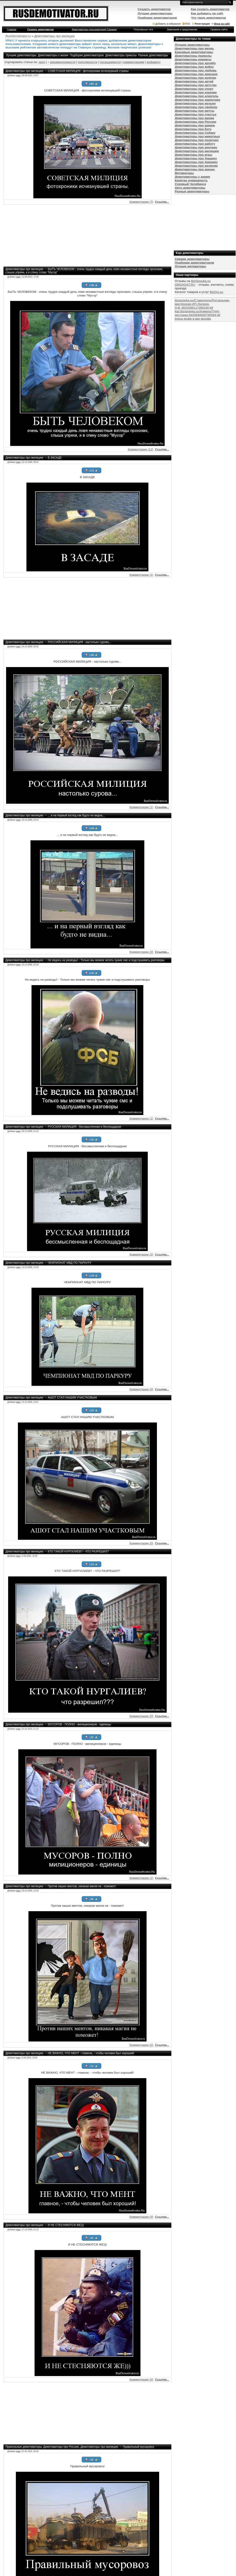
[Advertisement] (87, 234)
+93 (92, 1737)
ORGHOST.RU (185, 284)
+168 (91, 285)
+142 (91, 972)
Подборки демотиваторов (87, 55)
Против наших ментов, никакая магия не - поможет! (82, 1886)
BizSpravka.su (201, 281)
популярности (87, 62)
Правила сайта (218, 29)
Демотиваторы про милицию (24, 70)
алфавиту (154, 62)
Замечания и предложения (182, 29)
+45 (92, 2459)
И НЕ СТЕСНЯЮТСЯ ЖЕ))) (66, 2225)
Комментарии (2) (141, 1254)
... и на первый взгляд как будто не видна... (76, 815)
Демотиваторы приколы (121, 55)
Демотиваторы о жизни (53, 55)
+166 (91, 654)
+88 (92, 1899)
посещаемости (110, 62)
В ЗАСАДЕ (55, 457)
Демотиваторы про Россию (61, 2446)
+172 (91, 470)
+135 (91, 1139)
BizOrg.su (216, 292)
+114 (91, 1564)
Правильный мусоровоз (138, 2446)
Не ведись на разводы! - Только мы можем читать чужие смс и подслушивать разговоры (106, 960)
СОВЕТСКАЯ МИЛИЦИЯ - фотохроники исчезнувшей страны (88, 70)
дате (42, 62)
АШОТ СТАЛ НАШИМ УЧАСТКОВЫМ (72, 1397)
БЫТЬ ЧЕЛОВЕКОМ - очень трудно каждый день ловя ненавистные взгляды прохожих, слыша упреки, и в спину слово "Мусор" (84, 270)
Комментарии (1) (141, 574)
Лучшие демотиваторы (21, 55)
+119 (91, 1410)
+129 (91, 1275)
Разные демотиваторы (153, 55)
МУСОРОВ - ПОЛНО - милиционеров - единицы (79, 1724)
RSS (187, 23)
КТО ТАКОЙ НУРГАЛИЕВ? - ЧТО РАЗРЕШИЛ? (78, 1551)
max (18, 75)
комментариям (133, 62)
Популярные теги (143, 29)
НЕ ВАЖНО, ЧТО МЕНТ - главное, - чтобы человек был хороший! (91, 2053)
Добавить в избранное (168, 23)
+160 (91, 828)
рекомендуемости (62, 62)
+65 (92, 2237)
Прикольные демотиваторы (23, 2446)
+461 (91, 83)
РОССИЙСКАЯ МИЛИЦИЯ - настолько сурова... (79, 642)
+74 (92, 2066)
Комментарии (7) (141, 201)
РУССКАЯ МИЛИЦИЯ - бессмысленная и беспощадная (84, 1126)
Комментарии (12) (140, 449)
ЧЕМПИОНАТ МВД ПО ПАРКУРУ (69, 1262)
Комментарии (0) (141, 952)
